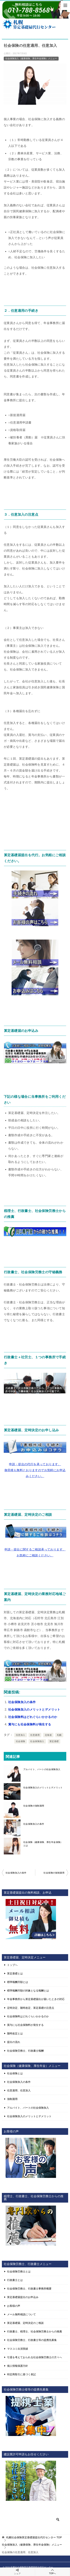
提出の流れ (13, 2041)
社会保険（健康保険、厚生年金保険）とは (43, 1844)
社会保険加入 (37, 1741)
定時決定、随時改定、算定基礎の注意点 (30, 2007)
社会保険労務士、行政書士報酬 (25, 2050)
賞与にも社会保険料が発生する (29, 1724)
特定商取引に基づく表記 (21, 2374)
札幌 (59, 1735)
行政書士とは (15, 2280)
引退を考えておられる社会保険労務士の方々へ (34, 2357)
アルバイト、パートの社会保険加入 (41, 1769)
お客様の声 (13, 2305)
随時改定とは (15, 2033)
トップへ (12, 1964)
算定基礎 (54, 1741)
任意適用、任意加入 (19, 2090)
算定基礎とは (15, 1973)
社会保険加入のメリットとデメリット (34, 1709)
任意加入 (20, 1735)
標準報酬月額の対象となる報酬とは (28, 1990)
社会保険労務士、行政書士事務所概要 (29, 2288)
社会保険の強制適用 (33, 1805)
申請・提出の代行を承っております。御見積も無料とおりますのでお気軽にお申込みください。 (35, 1470)
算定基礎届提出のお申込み (22, 2297)
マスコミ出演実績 (17, 2348)
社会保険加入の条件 (22, 1702)
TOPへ (52, 2572)
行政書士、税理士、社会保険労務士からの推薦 (34, 2331)
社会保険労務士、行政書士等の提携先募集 (32, 2340)
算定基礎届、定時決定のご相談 (25, 2322)
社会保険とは (15, 2073)
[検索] (34, 2519)
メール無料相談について (21, 2314)
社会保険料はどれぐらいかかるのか (32, 1717)
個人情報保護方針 (17, 2365)
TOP (34, 2537)
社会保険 (20, 1741)
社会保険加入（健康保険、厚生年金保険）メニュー (31, 58)
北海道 (48, 1735)
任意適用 (35, 1735)
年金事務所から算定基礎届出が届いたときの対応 (36, 1999)
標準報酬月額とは (17, 1982)
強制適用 (12, 2098)
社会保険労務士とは (19, 2271)
